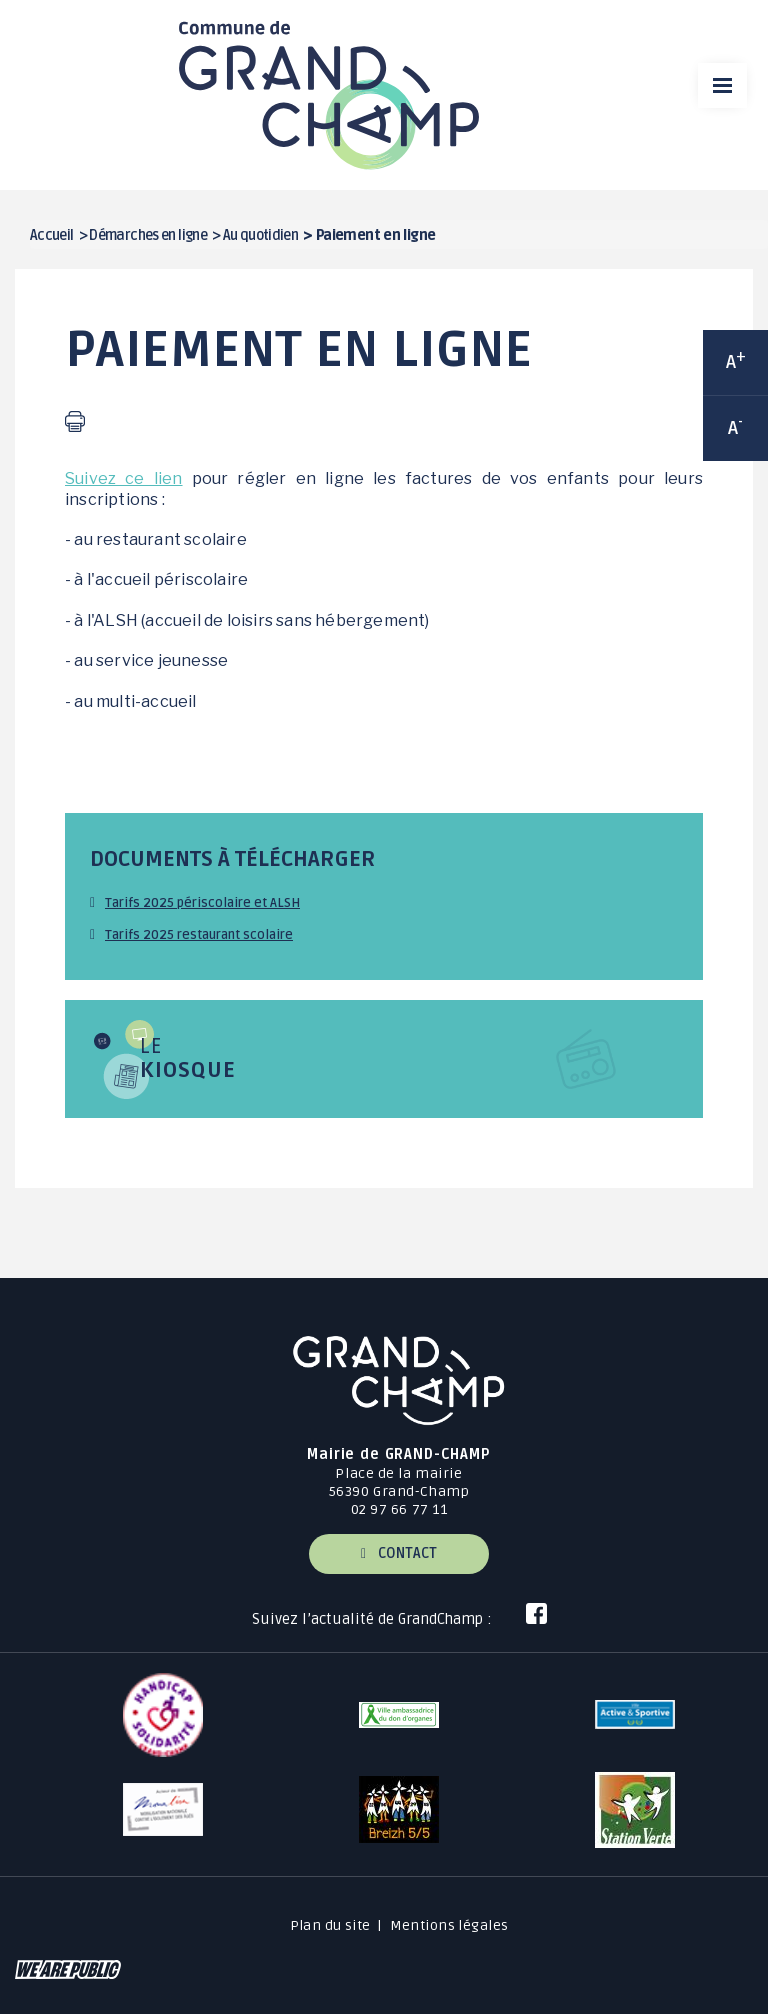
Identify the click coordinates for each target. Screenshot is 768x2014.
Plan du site (330, 1925)
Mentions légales (449, 1925)
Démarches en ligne (148, 235)
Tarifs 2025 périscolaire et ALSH (202, 903)
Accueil (52, 235)
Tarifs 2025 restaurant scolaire (199, 935)
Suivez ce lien (124, 478)
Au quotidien (260, 235)
